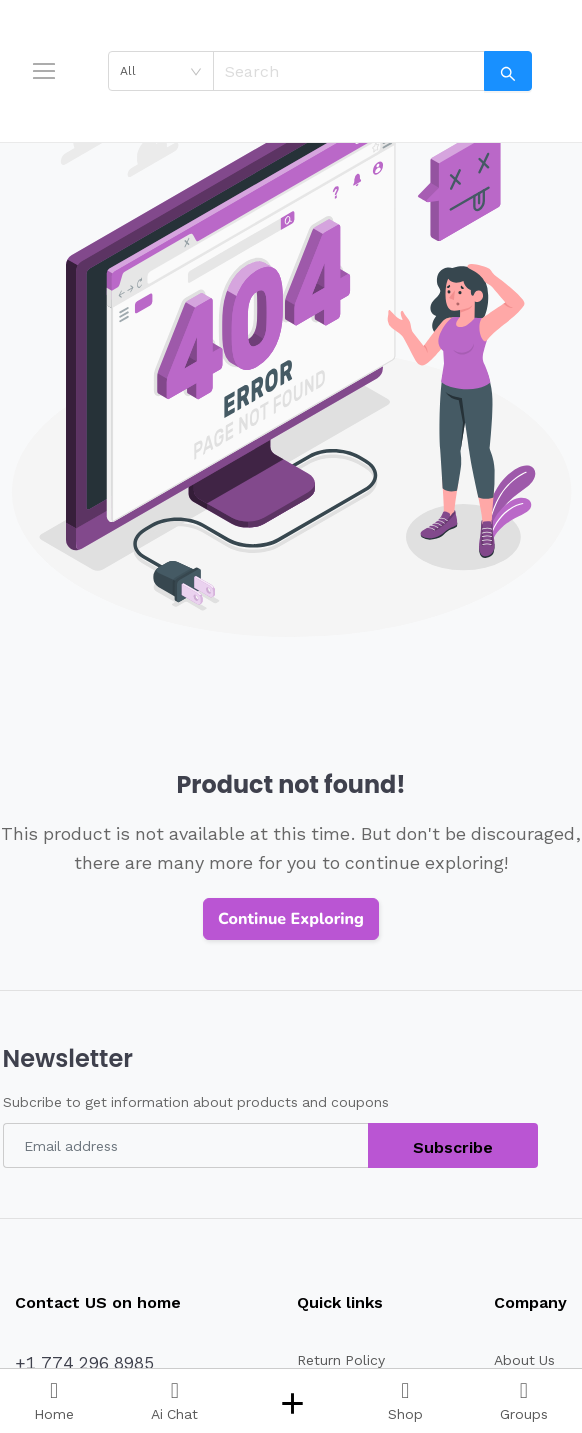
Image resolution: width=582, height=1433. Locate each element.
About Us (524, 1360)
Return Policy (341, 1360)
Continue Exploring (291, 919)
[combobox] (161, 71)
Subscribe (453, 1147)
